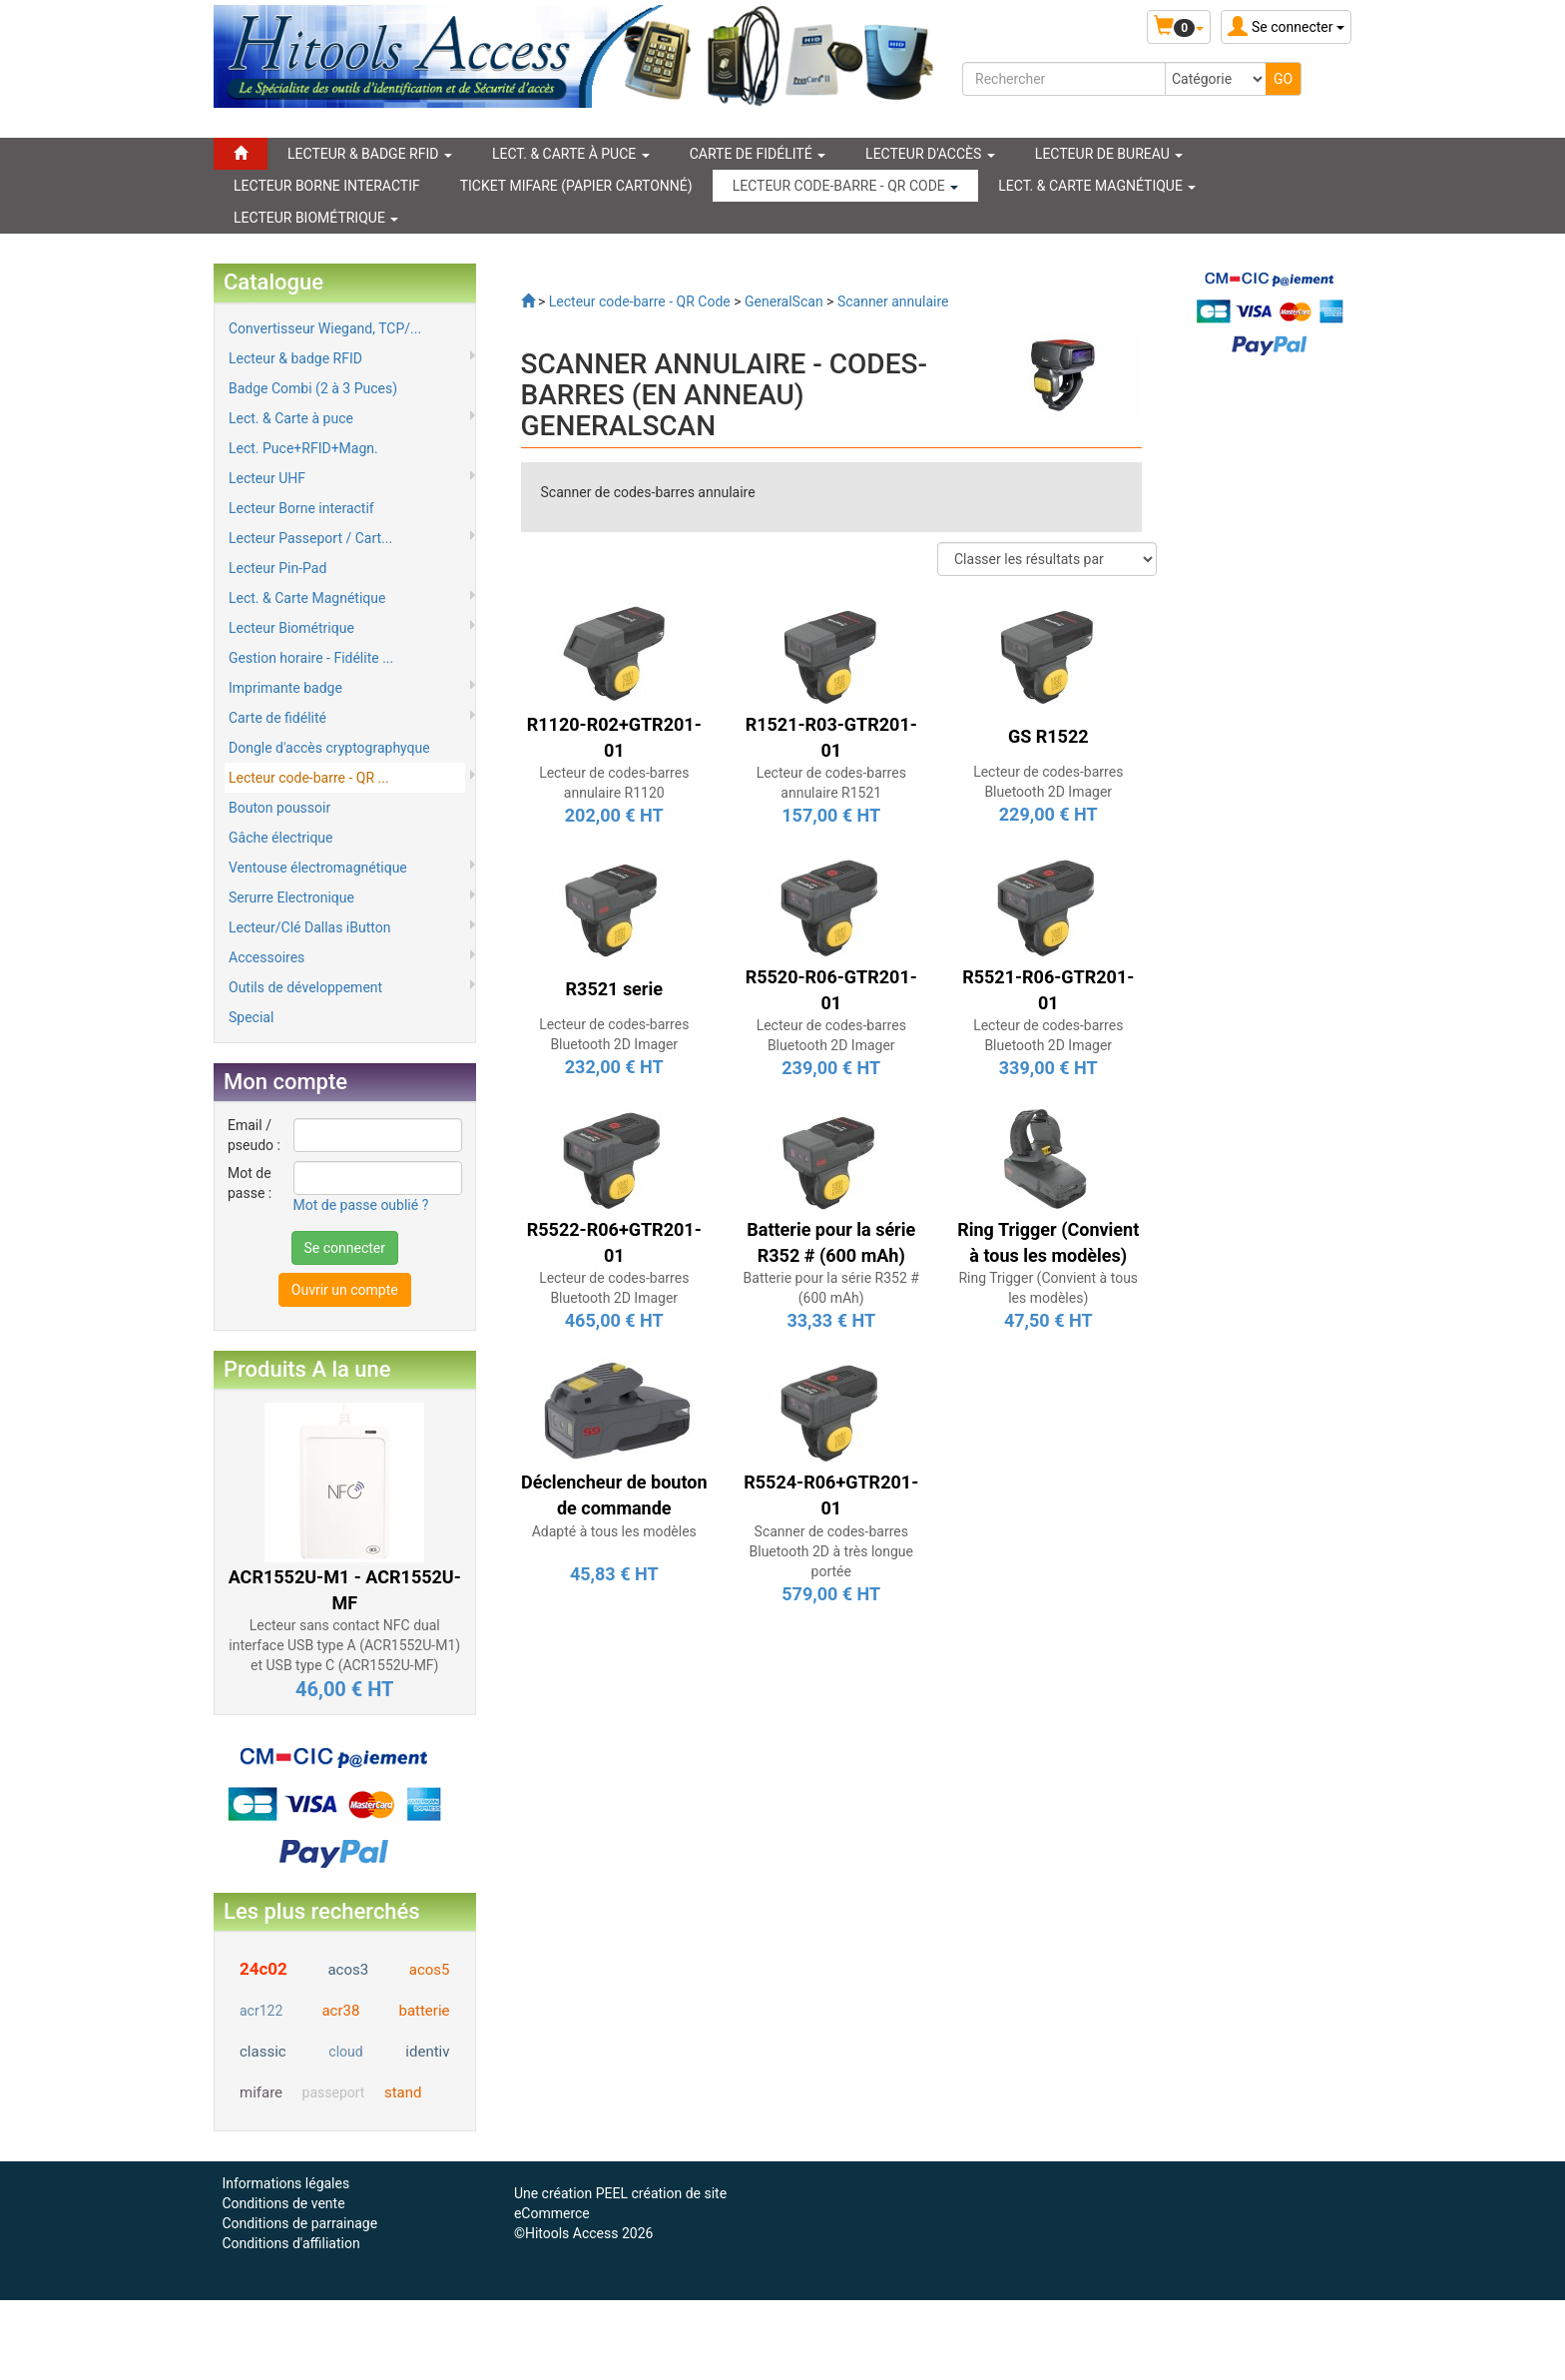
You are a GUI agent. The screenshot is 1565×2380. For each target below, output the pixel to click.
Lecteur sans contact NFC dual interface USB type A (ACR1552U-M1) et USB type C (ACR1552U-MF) (344, 1645)
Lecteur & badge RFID (295, 358)
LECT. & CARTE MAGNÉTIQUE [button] (1097, 186)
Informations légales (285, 2183)
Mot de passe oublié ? (361, 1205)
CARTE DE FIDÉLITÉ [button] (757, 154)
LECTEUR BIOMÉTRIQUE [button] (316, 218)
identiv (427, 2052)
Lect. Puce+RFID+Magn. (303, 448)
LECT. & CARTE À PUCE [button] (571, 154)
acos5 (429, 1970)
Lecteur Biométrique (291, 628)
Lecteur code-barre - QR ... (309, 778)
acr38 (340, 2011)
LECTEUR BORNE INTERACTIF (327, 186)
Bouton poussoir (279, 808)
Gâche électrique (281, 838)
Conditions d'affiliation (290, 2243)
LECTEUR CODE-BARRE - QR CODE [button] (846, 186)
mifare (261, 2092)
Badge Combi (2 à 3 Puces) (313, 388)
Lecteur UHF (267, 478)
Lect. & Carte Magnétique (307, 598)
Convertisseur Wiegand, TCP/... (325, 328)
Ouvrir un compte (344, 1290)
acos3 (347, 1970)
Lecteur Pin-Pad (277, 568)
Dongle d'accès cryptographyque (329, 748)
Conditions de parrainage (299, 2223)
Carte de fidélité (277, 718)
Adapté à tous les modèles (614, 1531)
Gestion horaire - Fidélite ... (311, 658)
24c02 (263, 1969)
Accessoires (266, 957)
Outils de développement (305, 987)
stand (403, 2092)
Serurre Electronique (291, 897)
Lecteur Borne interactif (301, 508)
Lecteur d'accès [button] (930, 154)
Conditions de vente (283, 2203)
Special (251, 1017)
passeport (333, 2092)
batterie (423, 2011)
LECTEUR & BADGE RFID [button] (369, 154)
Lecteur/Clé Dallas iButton (309, 927)
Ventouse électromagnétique (318, 868)
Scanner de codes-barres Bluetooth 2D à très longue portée (832, 1551)
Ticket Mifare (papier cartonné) (576, 186)
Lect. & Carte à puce (291, 418)
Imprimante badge (285, 688)
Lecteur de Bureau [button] (1109, 154)
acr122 (261, 2011)
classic (263, 2052)
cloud (345, 2052)
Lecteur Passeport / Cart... (310, 538)
